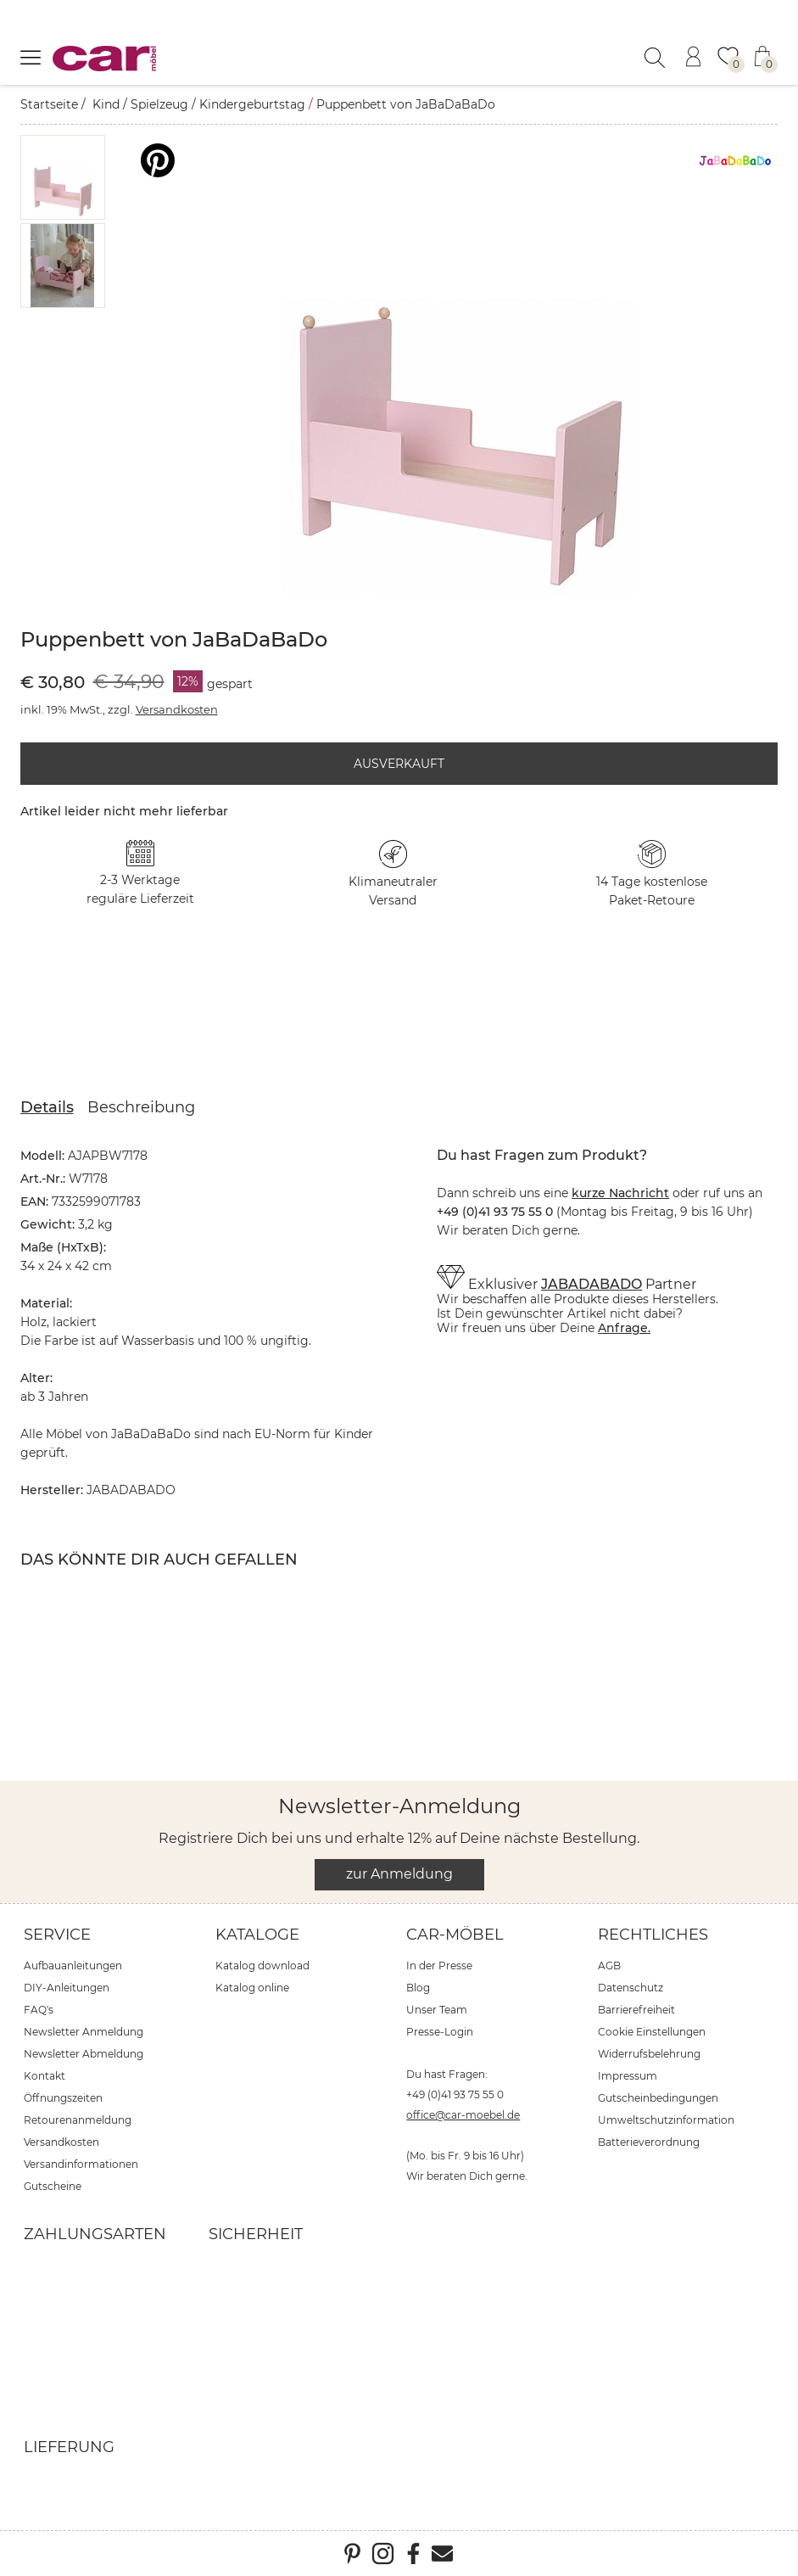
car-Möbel (455, 1934)
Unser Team (436, 2009)
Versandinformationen (81, 2164)
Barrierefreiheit (636, 2009)
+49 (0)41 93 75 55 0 (455, 2094)
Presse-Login (439, 2031)
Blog (418, 1987)
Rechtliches (653, 1934)
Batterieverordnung (649, 2142)
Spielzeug (159, 104)
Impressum (627, 2075)
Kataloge (257, 1934)
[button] (62, 177)
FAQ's (38, 2009)
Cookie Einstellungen (652, 2031)
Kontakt (44, 2075)
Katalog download (262, 1965)
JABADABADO (591, 1284)
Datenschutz (630, 1987)
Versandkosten (177, 709)
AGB (609, 1965)
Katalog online (252, 1987)
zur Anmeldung (399, 1874)
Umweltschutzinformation (666, 2120)
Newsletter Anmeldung (83, 2031)
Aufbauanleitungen (73, 1965)
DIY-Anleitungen (66, 1987)
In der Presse (439, 1965)
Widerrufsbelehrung (649, 2053)
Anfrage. (624, 1328)
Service (57, 1934)
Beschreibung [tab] (141, 1107)
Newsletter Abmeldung (83, 2053)
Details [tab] (47, 1107)
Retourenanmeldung (77, 2120)
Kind (106, 104)
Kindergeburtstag (252, 104)
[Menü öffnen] (30, 57)
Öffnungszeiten (63, 2098)
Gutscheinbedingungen (658, 2098)
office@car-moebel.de (463, 2114)
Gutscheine (52, 2186)
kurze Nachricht (620, 1193)
